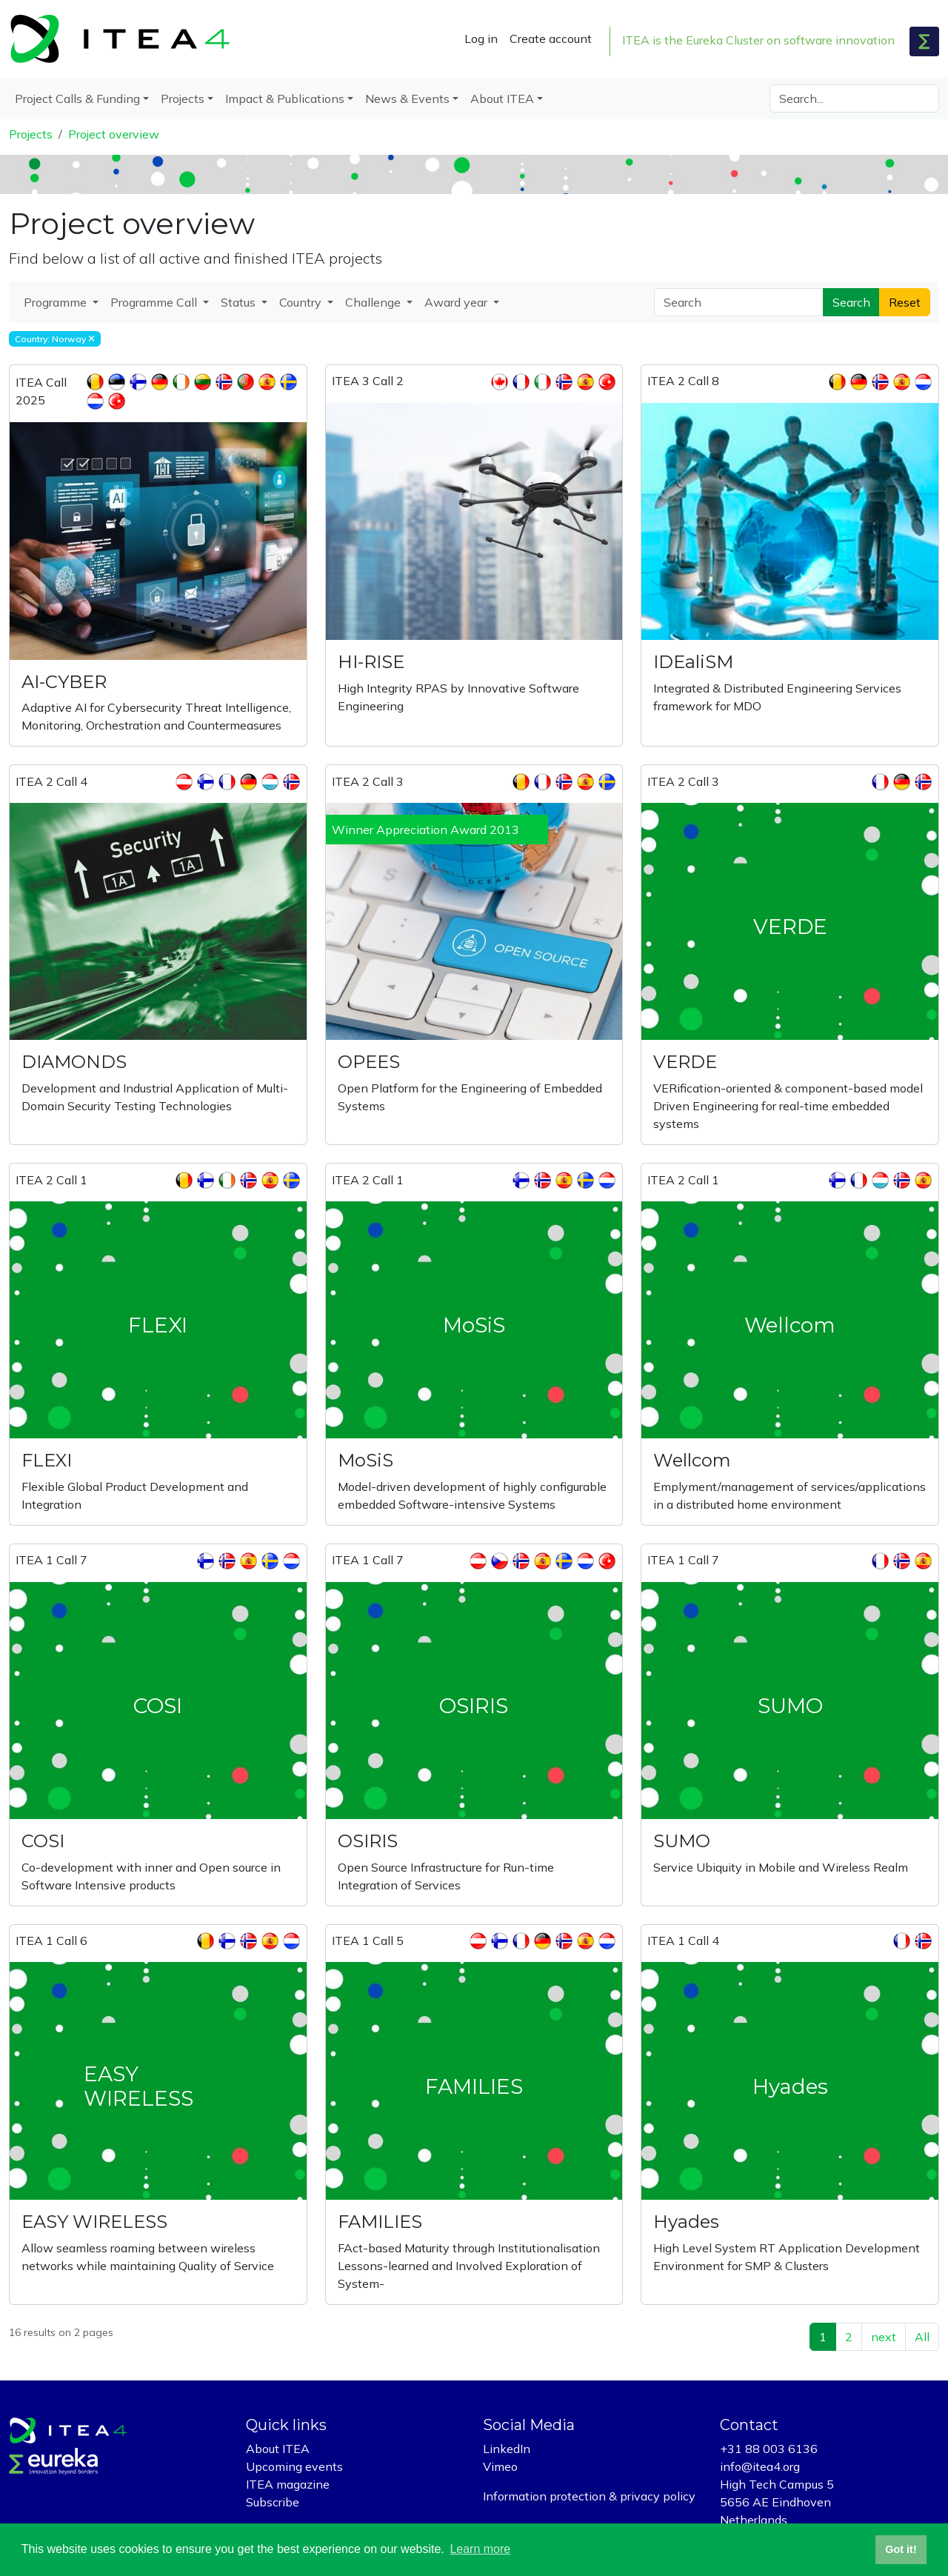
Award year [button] (457, 302)
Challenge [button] (374, 302)
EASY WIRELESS (94, 2221)
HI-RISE (371, 662)
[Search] (854, 98)
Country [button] (301, 302)
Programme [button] (57, 302)
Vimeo (500, 2466)
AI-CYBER (64, 682)
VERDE (685, 1061)
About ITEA (278, 2448)
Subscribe (272, 2502)
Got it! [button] (900, 2549)
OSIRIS (368, 1841)
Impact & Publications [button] (284, 98)
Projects (31, 134)
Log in (481, 38)
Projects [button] (182, 98)
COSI (42, 1841)
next (883, 2336)
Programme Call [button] (155, 302)
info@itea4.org (760, 2466)
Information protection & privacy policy (589, 2496)
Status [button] (239, 302)
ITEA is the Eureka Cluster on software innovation (758, 40)
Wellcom (692, 1460)
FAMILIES (380, 2221)
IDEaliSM (693, 662)
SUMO (681, 1841)
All (922, 2336)
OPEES (369, 1061)
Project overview (113, 134)
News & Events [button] (407, 98)
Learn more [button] (480, 2549)
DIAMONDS (74, 1061)
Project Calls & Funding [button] (77, 98)
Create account (551, 38)
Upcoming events (294, 2466)
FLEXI (46, 1460)
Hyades (686, 2221)
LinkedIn (506, 2448)
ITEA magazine (288, 2484)
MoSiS (365, 1460)
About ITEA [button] (502, 98)
